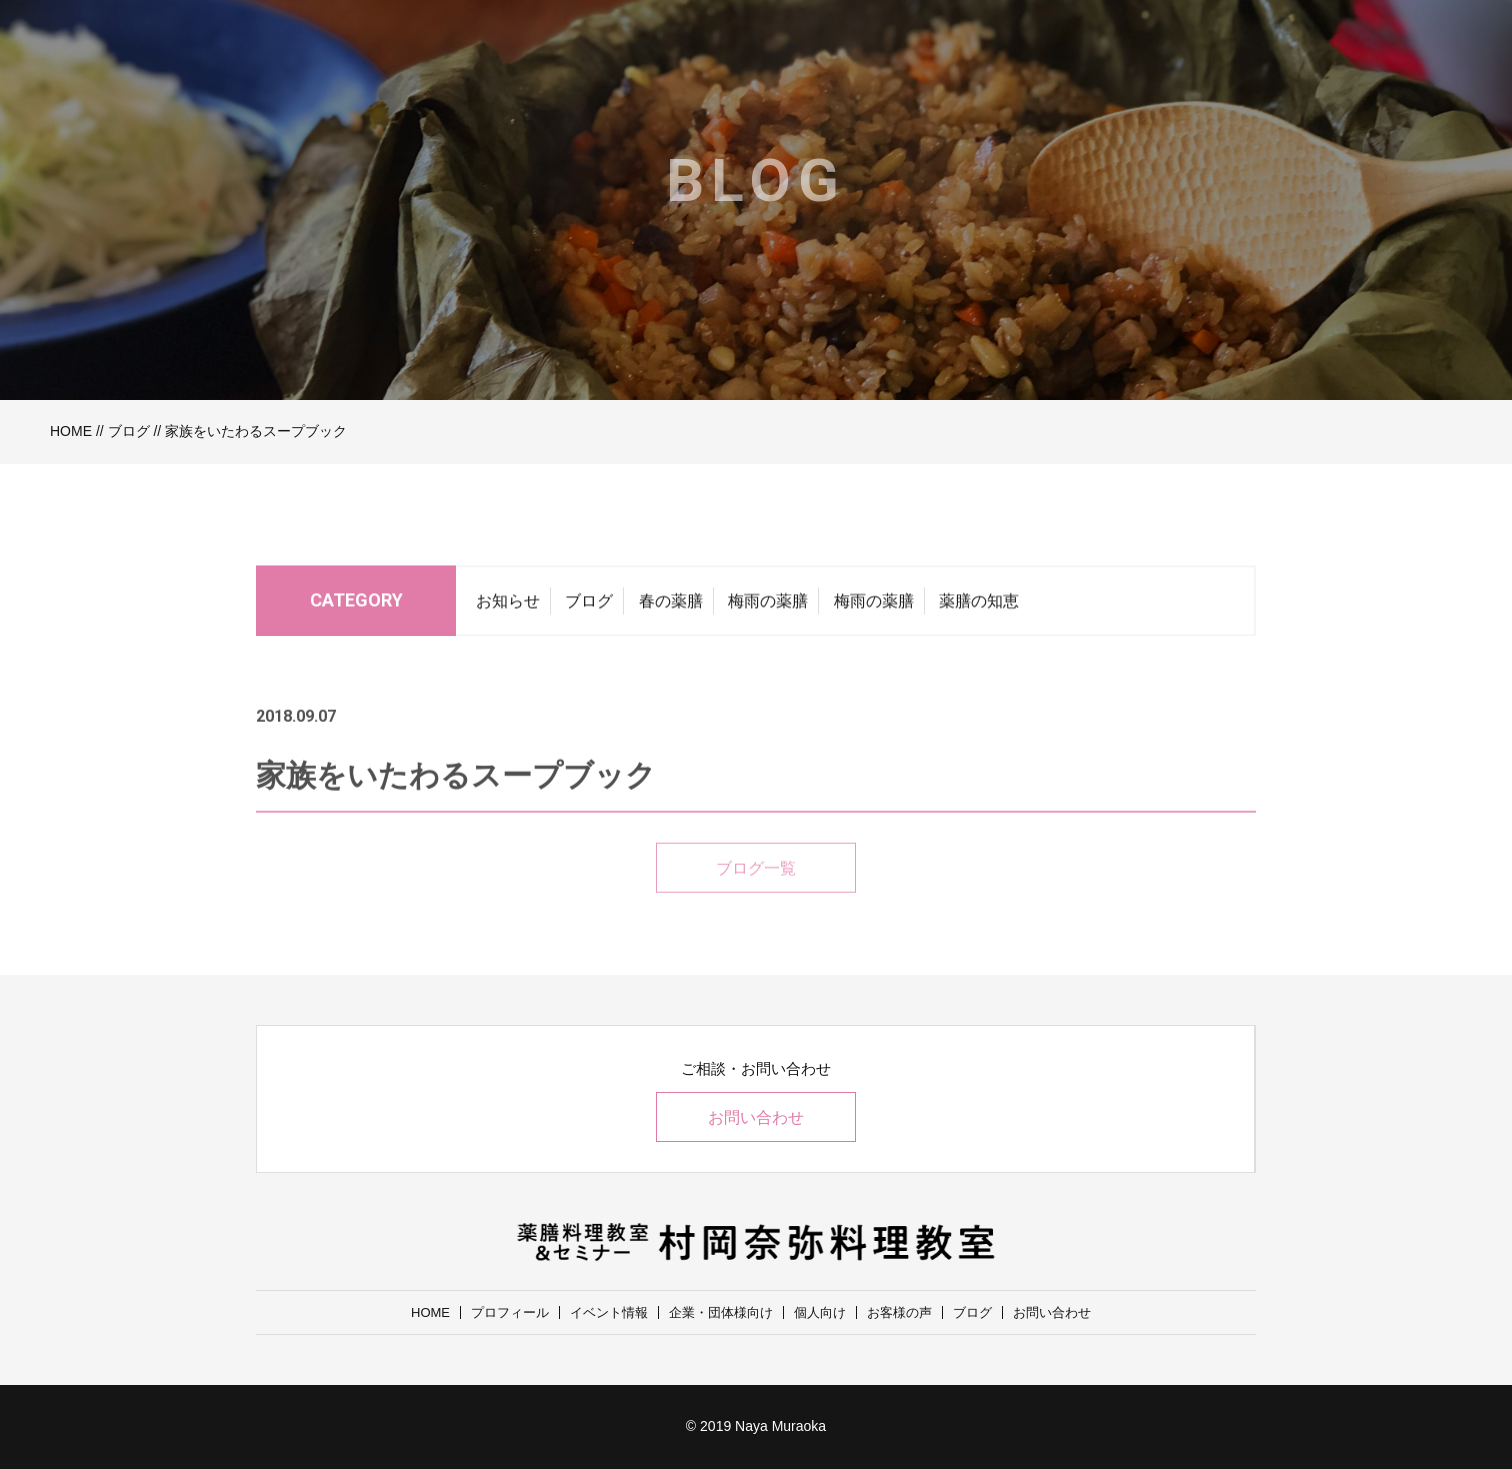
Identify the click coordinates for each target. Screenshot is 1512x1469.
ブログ (129, 431)
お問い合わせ (756, 1117)
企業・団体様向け (721, 1312)
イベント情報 (609, 1312)
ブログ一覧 (756, 892)
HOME (71, 431)
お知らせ (508, 606)
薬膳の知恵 (979, 606)
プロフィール (510, 1312)
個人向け (820, 1312)
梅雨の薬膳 (768, 606)
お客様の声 (899, 1312)
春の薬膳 (671, 606)
